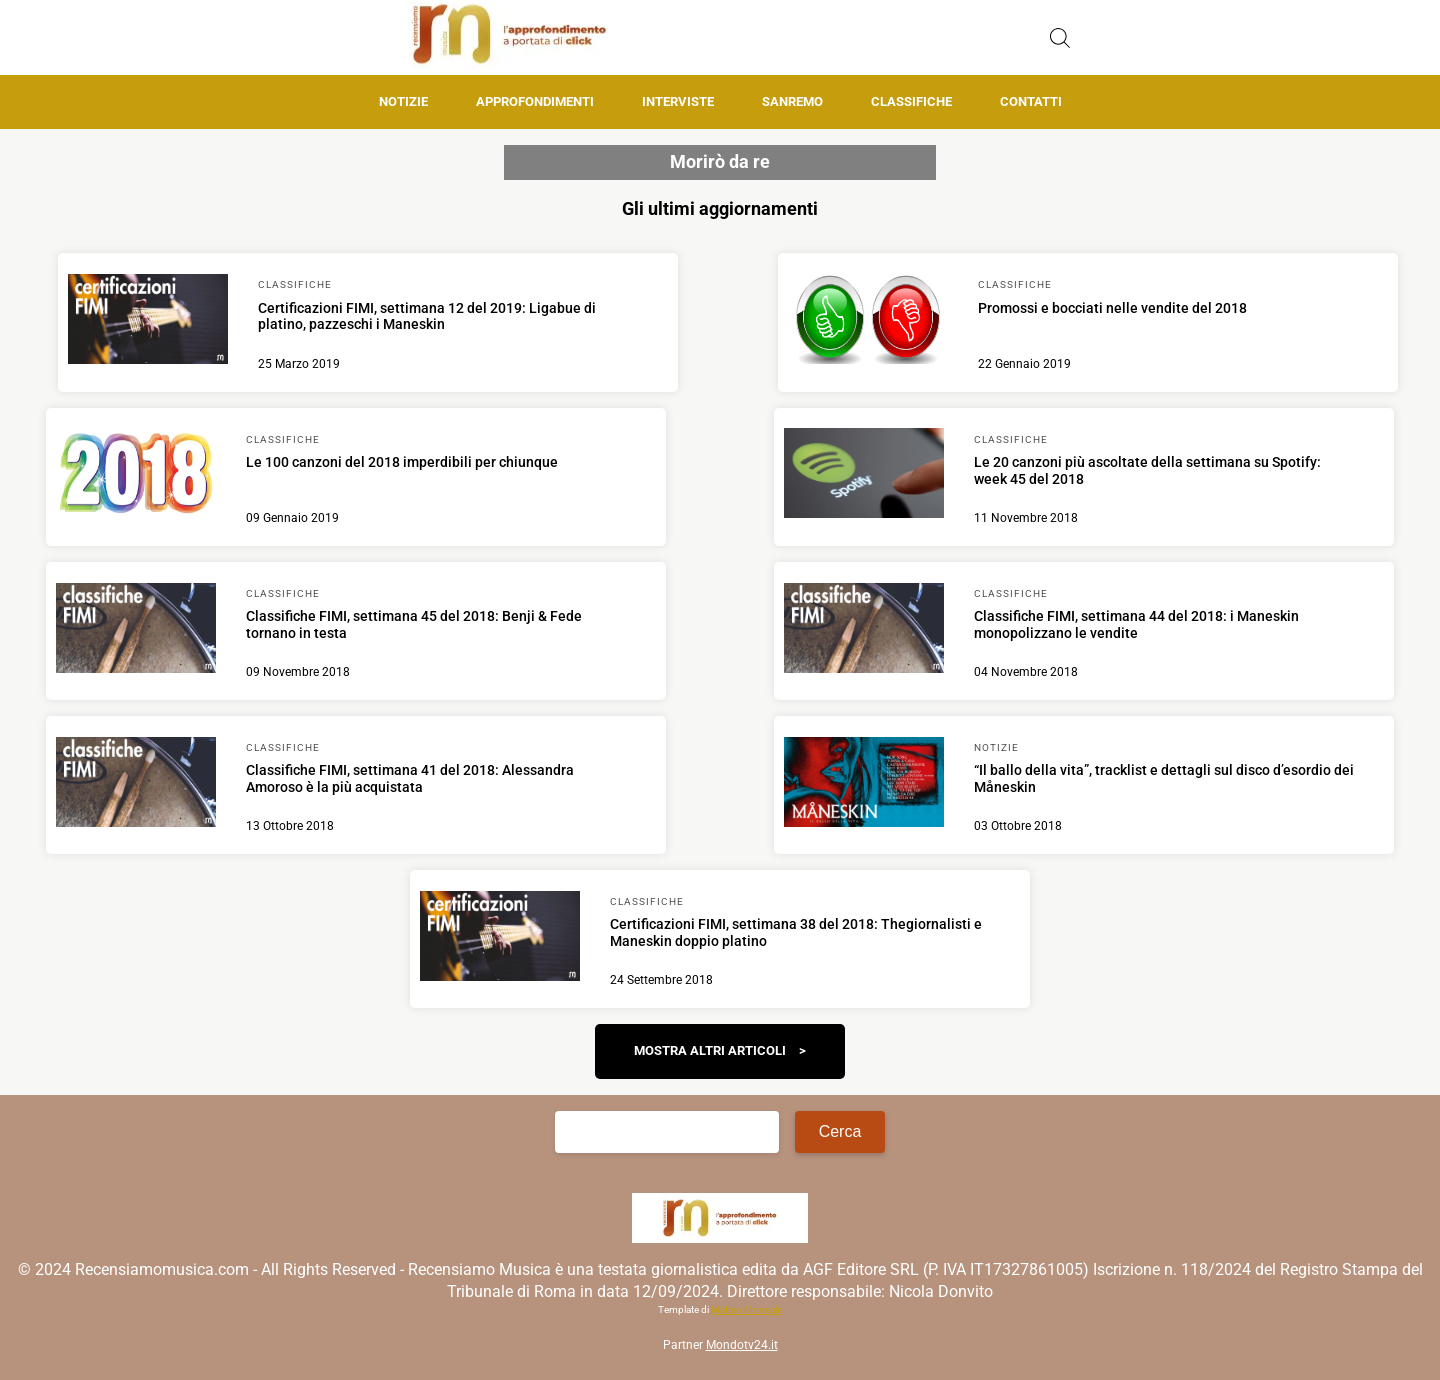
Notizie (403, 101)
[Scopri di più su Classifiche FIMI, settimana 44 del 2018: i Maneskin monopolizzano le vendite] (864, 631)
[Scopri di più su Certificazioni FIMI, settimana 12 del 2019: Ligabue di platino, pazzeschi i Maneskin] (148, 322)
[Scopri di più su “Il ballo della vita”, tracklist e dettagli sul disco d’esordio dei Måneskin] (864, 785)
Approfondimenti (535, 101)
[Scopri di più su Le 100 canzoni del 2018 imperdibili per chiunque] (136, 476)
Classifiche (911, 101)
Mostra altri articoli (710, 1050)
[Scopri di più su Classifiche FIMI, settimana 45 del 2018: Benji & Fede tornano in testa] (136, 631)
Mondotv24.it (742, 1345)
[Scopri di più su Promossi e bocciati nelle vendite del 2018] (868, 322)
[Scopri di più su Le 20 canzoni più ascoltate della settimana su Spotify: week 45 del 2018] (864, 476)
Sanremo (792, 101)
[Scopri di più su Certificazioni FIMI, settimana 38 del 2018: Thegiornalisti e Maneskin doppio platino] (500, 939)
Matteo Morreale (746, 1309)
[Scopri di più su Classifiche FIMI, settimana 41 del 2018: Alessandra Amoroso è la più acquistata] (136, 785)
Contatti (1031, 101)
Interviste (678, 101)
